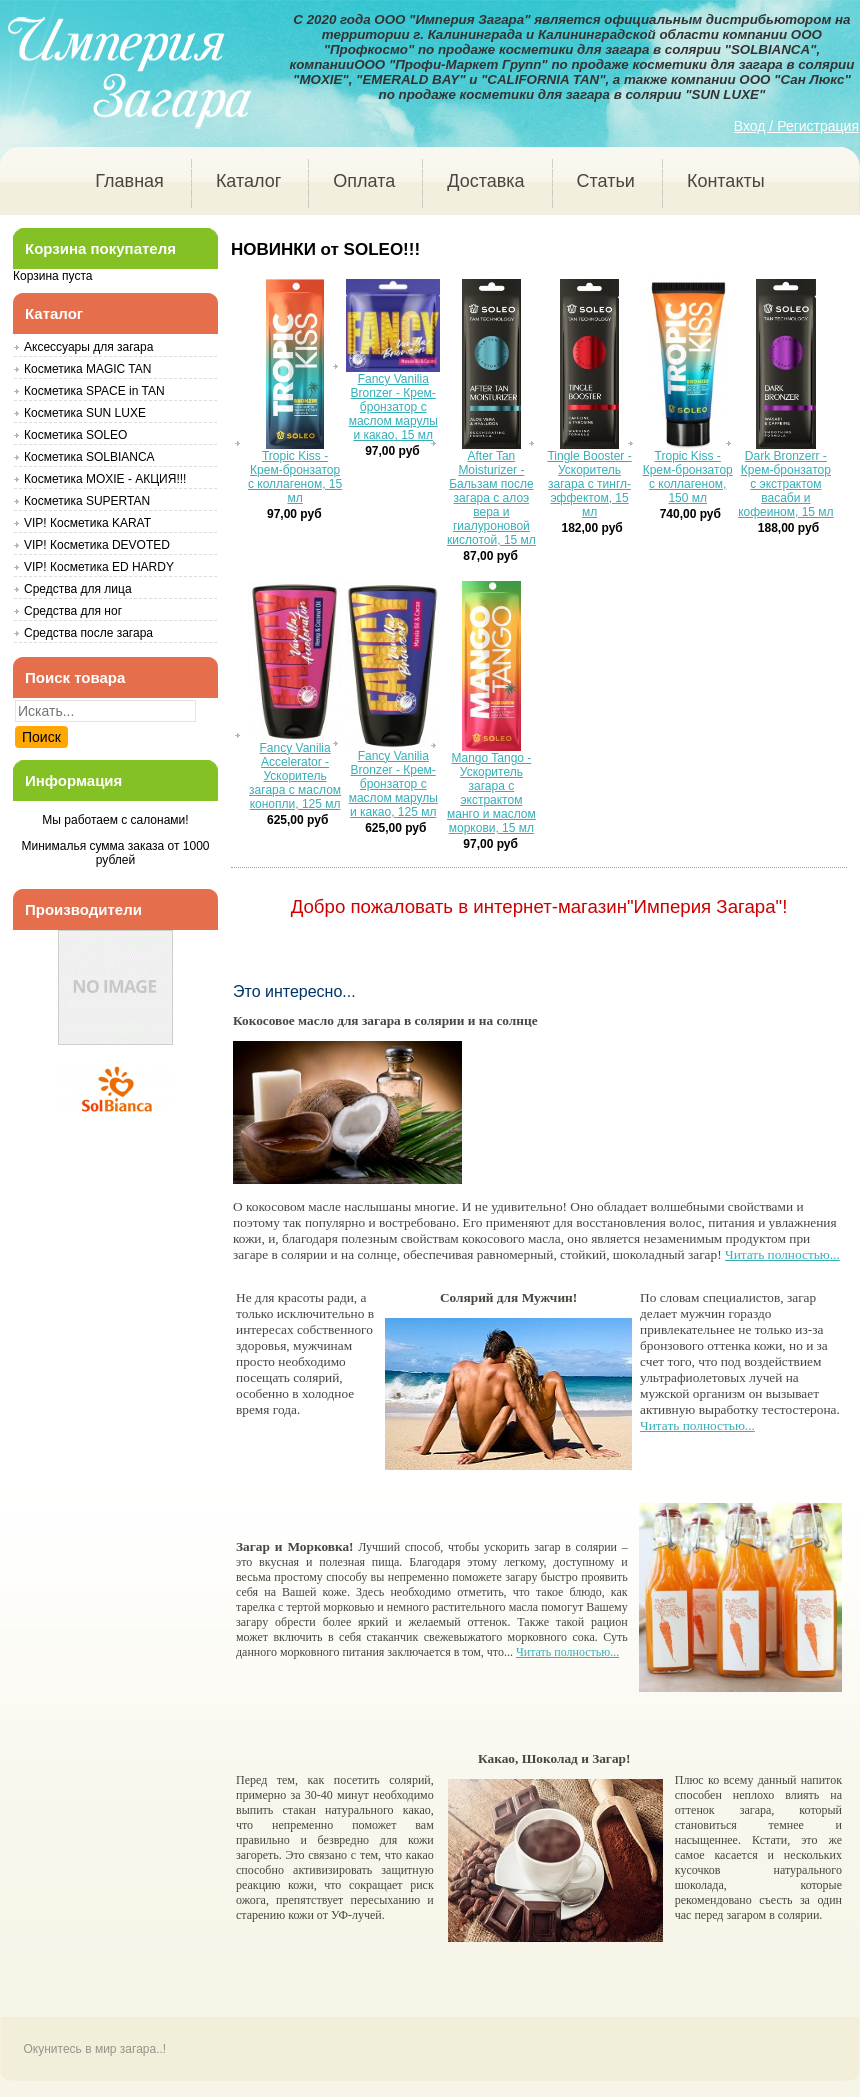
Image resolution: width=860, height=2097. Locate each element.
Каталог (248, 181)
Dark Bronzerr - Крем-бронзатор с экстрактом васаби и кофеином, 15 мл (785, 484)
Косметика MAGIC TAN (87, 369)
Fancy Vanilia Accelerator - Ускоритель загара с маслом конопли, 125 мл (295, 776)
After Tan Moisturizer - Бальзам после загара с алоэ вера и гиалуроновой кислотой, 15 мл (491, 498)
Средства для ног (73, 611)
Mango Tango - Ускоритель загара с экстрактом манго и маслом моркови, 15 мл (491, 793)
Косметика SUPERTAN (87, 501)
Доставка (485, 181)
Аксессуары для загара (88, 347)
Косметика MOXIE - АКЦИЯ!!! (105, 479)
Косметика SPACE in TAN (94, 391)
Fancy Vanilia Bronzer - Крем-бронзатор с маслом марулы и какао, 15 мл (393, 407)
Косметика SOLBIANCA (89, 457)
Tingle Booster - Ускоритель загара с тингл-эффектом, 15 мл (589, 484)
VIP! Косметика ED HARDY (99, 567)
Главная (129, 181)
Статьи (606, 181)
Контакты (726, 181)
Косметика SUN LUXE (85, 413)
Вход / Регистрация (796, 126)
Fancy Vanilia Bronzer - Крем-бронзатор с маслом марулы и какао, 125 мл (393, 784)
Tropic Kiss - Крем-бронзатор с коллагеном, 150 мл (688, 477)
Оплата (364, 181)
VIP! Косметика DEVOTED (97, 545)
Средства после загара (88, 633)
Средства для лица (78, 589)
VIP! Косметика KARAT (87, 523)
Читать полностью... (782, 1256)
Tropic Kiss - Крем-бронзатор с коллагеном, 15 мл (295, 477)
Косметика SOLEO (75, 435)
